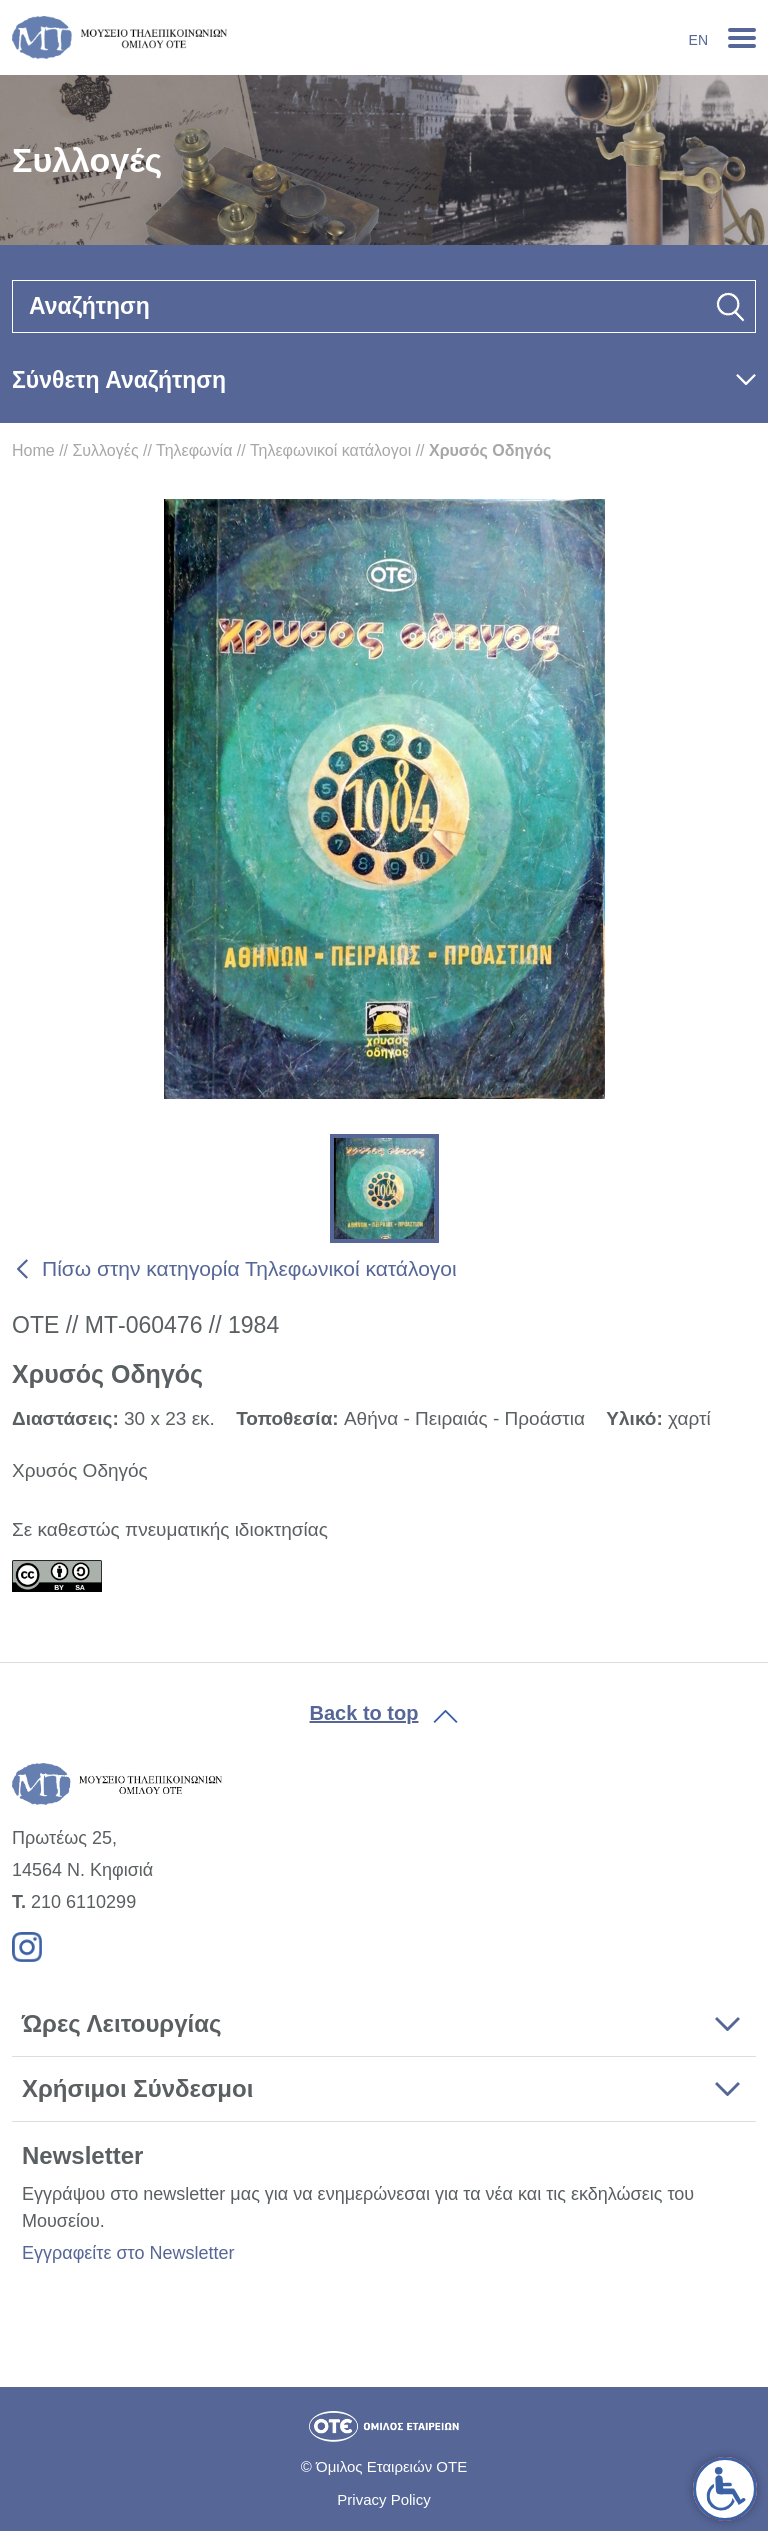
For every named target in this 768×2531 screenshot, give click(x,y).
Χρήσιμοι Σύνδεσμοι (137, 2088)
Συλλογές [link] (105, 450)
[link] (725, 2489)
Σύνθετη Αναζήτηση (119, 380)
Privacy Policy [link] (383, 2499)
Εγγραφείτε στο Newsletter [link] (128, 2253)
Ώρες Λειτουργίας (121, 2023)
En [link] (698, 40)
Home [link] (33, 450)
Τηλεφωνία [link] (194, 450)
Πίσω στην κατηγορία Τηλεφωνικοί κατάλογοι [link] (249, 1268)
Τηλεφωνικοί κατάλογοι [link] (330, 450)
